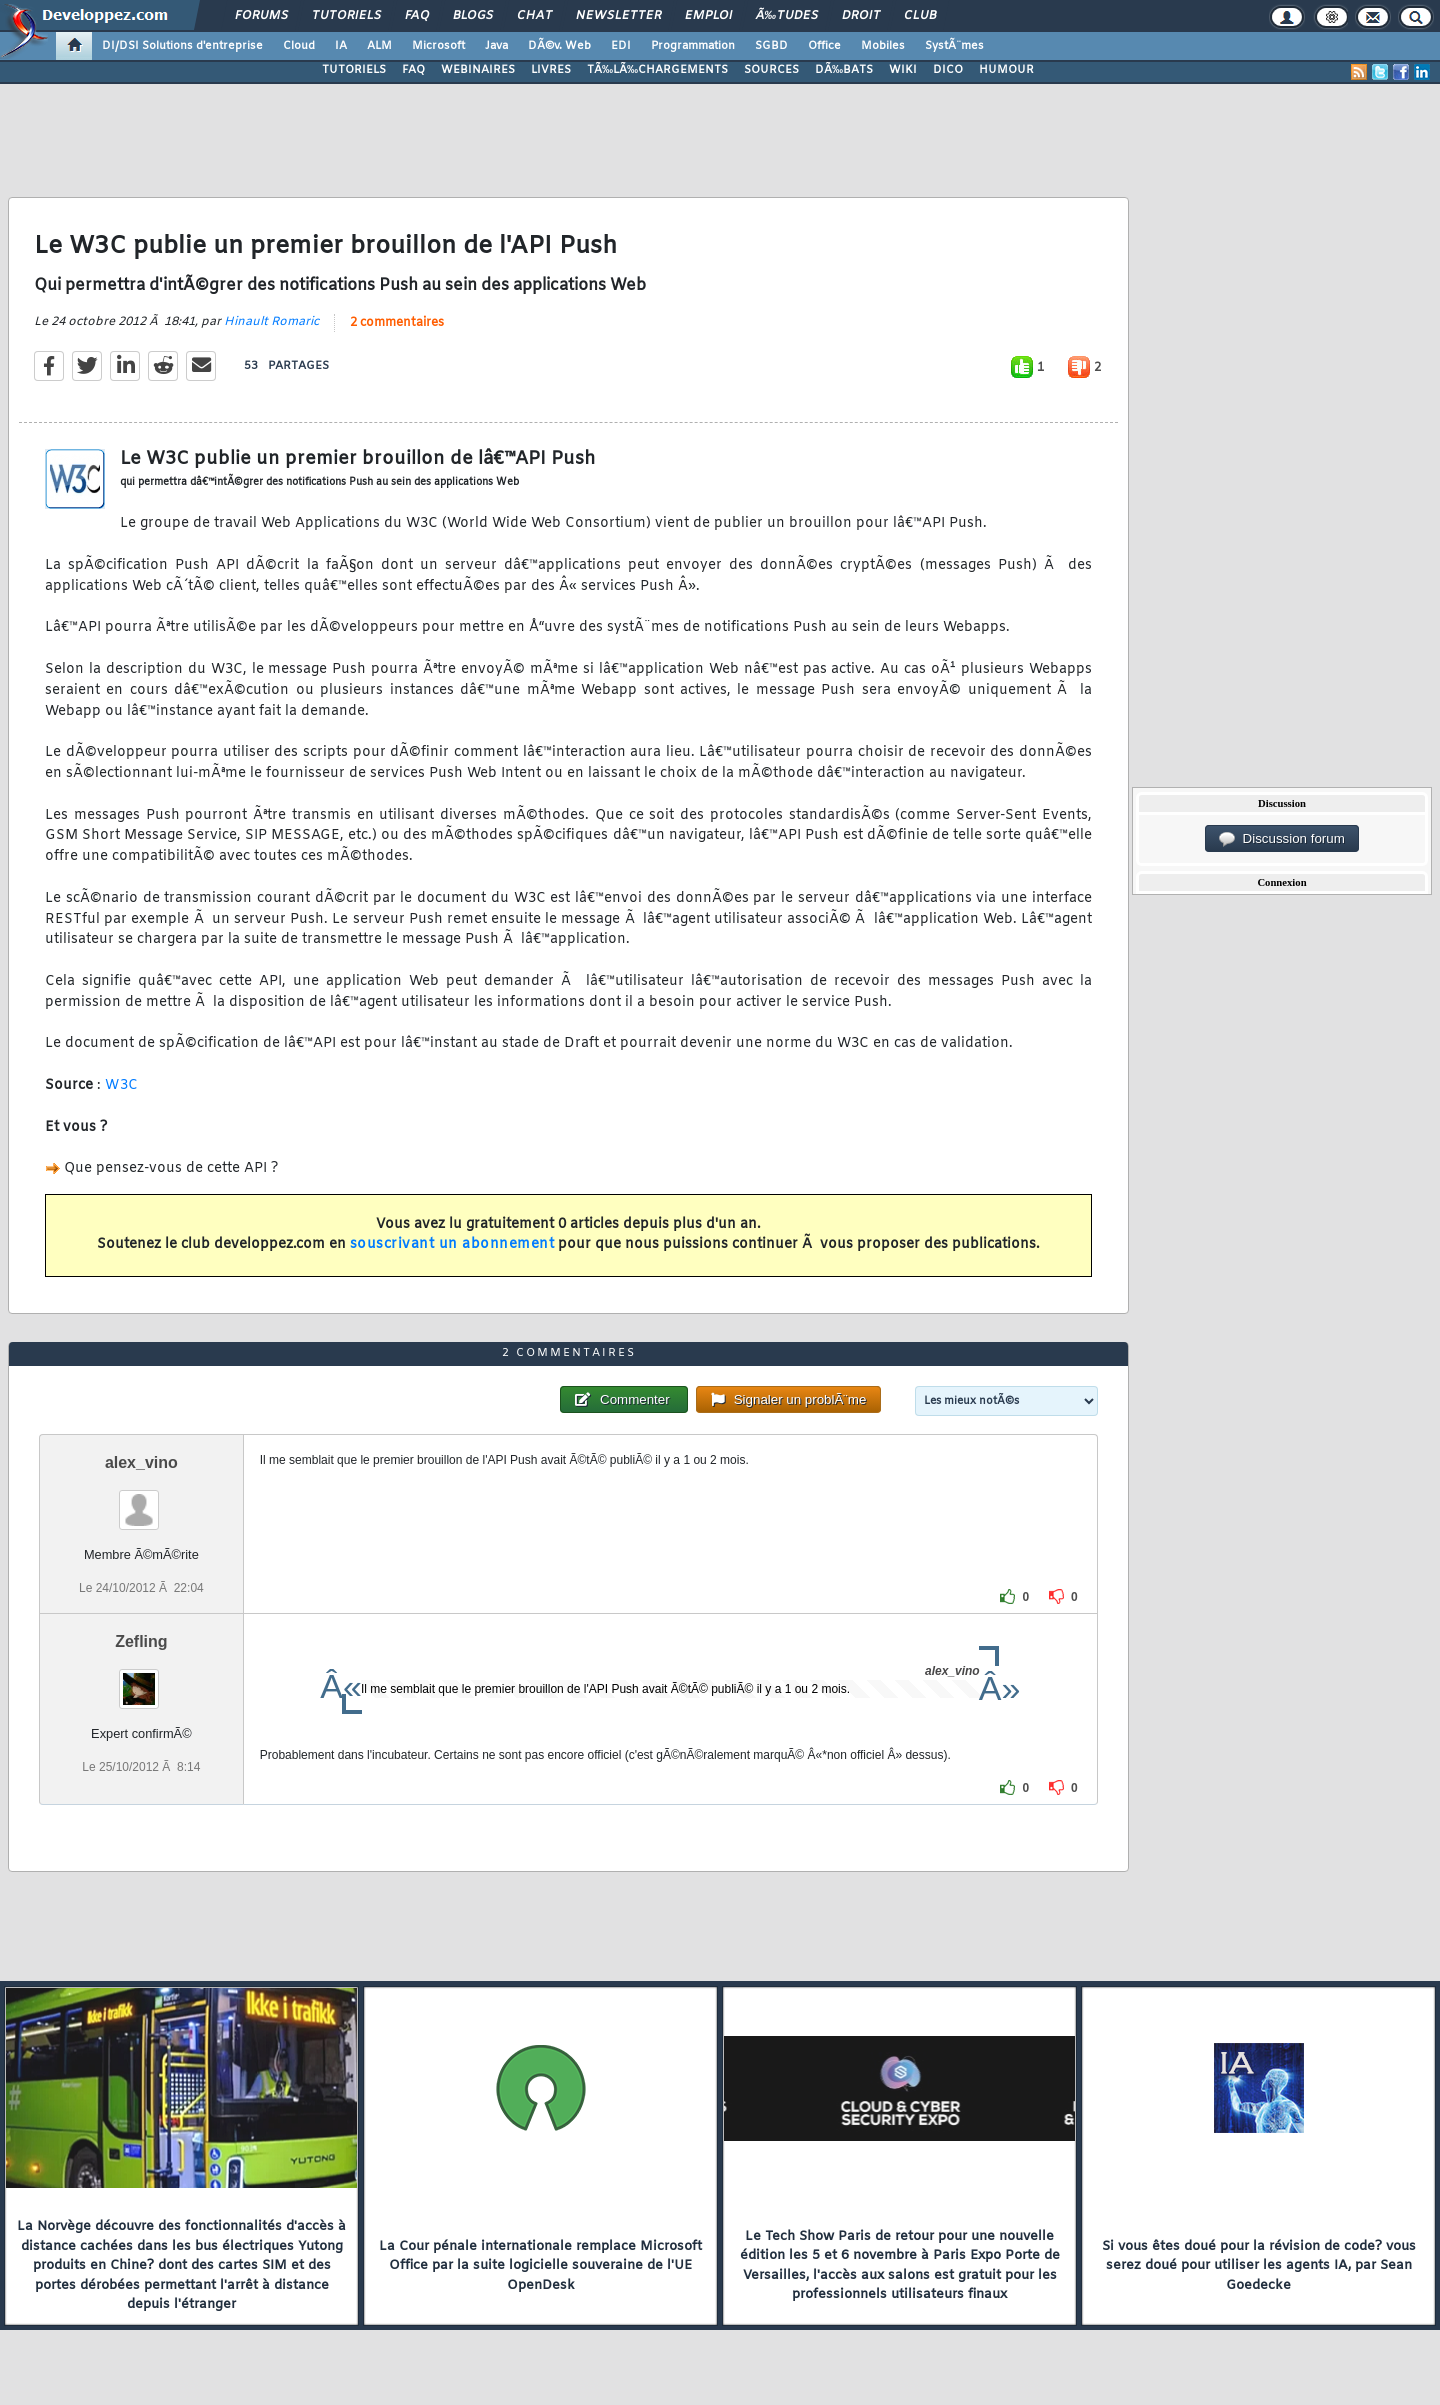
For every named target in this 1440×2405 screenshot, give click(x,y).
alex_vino (141, 1462)
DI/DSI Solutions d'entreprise (182, 46)
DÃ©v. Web (559, 46)
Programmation (693, 46)
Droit (861, 16)
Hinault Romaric (271, 322)
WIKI (903, 70)
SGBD (771, 46)
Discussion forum (1282, 839)
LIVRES (551, 70)
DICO (948, 70)
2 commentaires (397, 323)
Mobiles (883, 46)
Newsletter (618, 16)
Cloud (299, 46)
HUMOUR (1006, 70)
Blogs (473, 16)
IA (341, 46)
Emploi (708, 16)
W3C (122, 1085)
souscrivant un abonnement (452, 1244)
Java (496, 46)
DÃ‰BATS (844, 70)
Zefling (141, 1641)
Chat (534, 16)
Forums (261, 16)
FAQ (417, 16)
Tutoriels (346, 16)
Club (920, 16)
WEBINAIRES (478, 70)
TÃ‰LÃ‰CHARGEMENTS (657, 70)
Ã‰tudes (787, 16)
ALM (379, 46)
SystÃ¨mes (954, 46)
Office (824, 46)
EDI (621, 46)
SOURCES (771, 70)
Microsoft (438, 46)
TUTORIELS (354, 70)
